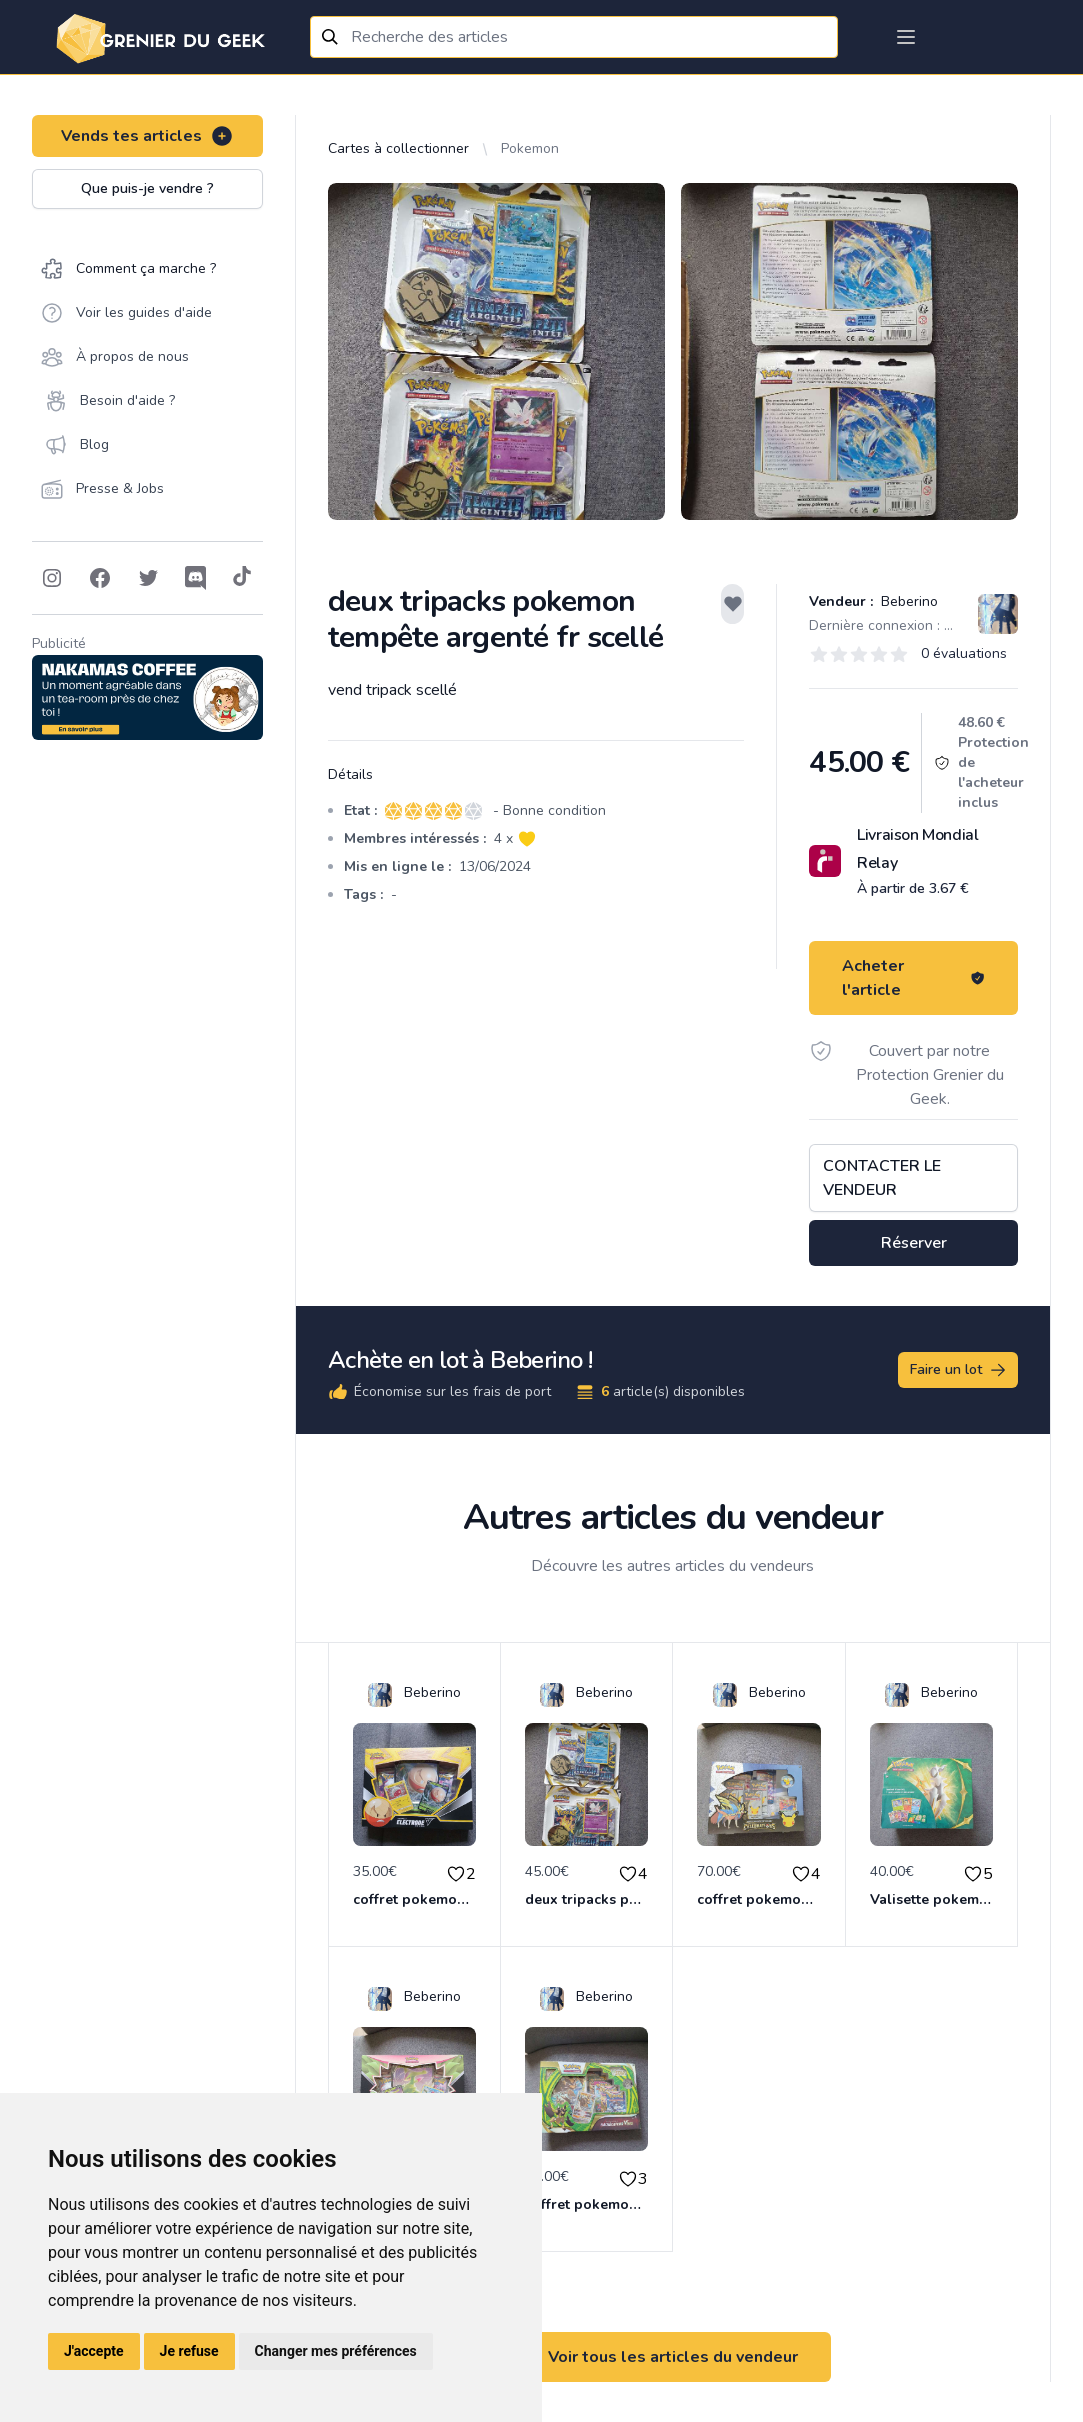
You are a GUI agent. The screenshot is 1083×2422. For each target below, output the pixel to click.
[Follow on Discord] (196, 578)
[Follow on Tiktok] (242, 578)
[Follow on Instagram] (52, 578)
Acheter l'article (913, 978)
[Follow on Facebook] (100, 578)
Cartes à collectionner (398, 148)
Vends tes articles (147, 136)
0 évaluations (964, 653)
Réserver (914, 1243)
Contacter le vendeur (882, 1178)
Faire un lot (959, 1370)
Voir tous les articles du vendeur (673, 2357)
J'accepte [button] (94, 2351)
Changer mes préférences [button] (336, 2351)
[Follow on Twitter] (148, 578)
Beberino (907, 601)
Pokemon (530, 148)
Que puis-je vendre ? (147, 188)
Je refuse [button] (189, 2351)
